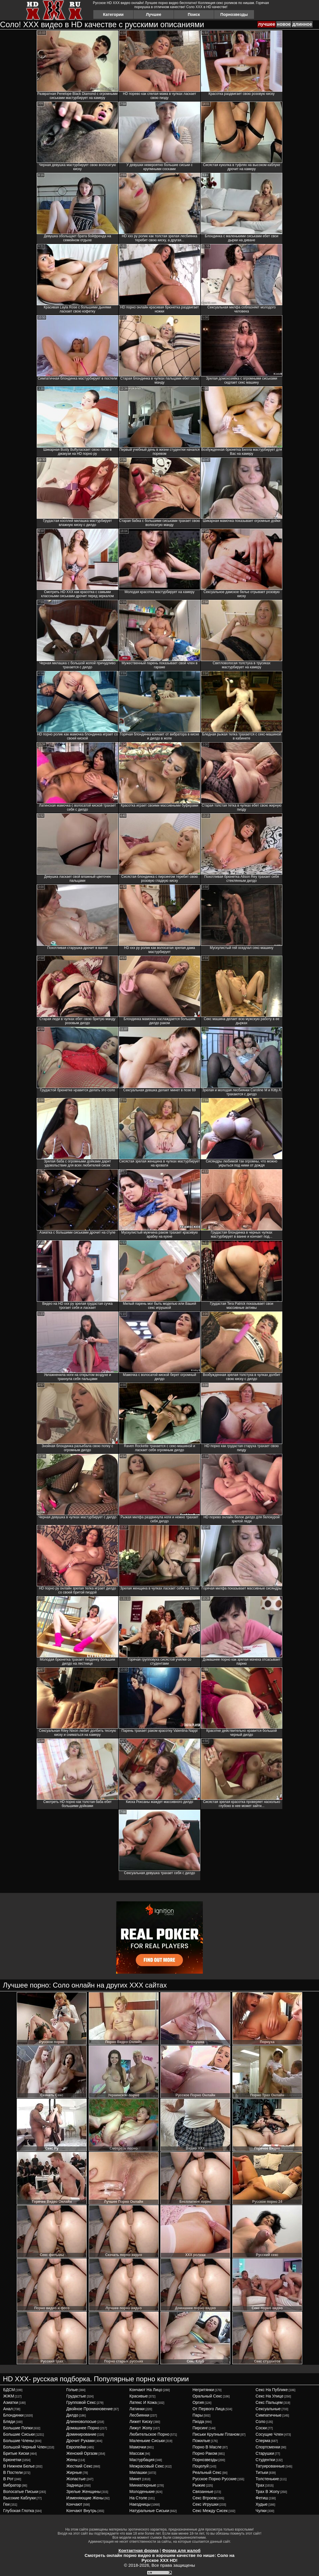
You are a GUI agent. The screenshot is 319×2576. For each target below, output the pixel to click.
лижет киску (141, 2421)
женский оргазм (81, 2453)
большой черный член (25, 2447)
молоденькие (142, 2491)
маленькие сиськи (147, 2440)
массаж (136, 2453)
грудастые (76, 2396)
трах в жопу (268, 2491)
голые (72, 2389)
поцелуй (200, 2466)
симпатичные (269, 2415)
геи (6, 2504)
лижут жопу (140, 2428)
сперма (263, 2440)
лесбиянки (139, 2415)
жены (71, 2459)
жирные (74, 2472)
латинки (137, 2408)
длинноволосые (81, 2421)
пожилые (201, 2440)
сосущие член (269, 2434)
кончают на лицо (145, 2389)
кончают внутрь (81, 2510)
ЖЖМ (8, 2396)
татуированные (270, 2466)
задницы (74, 2485)
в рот (8, 2478)
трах (260, 2485)
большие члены (18, 2440)
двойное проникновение (89, 2408)
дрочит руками (80, 2440)
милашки (138, 2472)
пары (197, 2415)
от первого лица (208, 2408)
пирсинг (200, 2428)
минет (135, 2478)
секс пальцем (269, 2402)
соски (261, 2428)
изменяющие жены (84, 2498)
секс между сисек (210, 2510)
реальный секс (206, 2472)
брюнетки (12, 2459)
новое (284, 24)
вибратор (12, 2485)
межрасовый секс (146, 2466)
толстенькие (267, 2478)
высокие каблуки (19, 2498)
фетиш (262, 2498)
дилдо (72, 2415)
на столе (138, 2498)
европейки (76, 2447)
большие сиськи (19, 2434)
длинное (302, 24)
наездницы (140, 2504)
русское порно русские (214, 2478)
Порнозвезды (234, 14)
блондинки (13, 2415)
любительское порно (149, 2434)
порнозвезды (205, 2459)
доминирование (81, 2434)
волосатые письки (20, 2491)
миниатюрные (142, 2485)
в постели (13, 2472)
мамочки (137, 2447)
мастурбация (142, 2459)
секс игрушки (205, 2504)
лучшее (266, 24)
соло (261, 2421)
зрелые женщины (83, 2491)
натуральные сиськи (149, 2510)
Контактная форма (138, 2550)
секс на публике (272, 2389)
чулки (261, 2510)
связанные (203, 2491)
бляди (9, 2421)
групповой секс (81, 2402)
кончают (74, 2504)
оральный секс (207, 2396)
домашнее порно (82, 2428)
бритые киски (16, 2453)
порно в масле (207, 2447)
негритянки (203, 2389)
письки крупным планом (216, 2434)
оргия (198, 2402)
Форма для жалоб (181, 2550)
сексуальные (268, 2408)
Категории (113, 14)
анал (8, 2408)
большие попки (18, 2428)
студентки (265, 2459)
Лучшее (153, 14)
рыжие (198, 2485)
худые (262, 2504)
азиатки (10, 2402)
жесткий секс (79, 2466)
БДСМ (9, 2389)
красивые (138, 2396)
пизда (198, 2421)
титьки (262, 2472)
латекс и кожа (143, 2402)
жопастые (76, 2478)
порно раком (204, 2453)
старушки (265, 2453)
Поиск (194, 14)
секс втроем (204, 2498)
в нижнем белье (19, 2466)
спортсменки (268, 2447)
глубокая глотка (18, 2510)
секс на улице (269, 2396)
